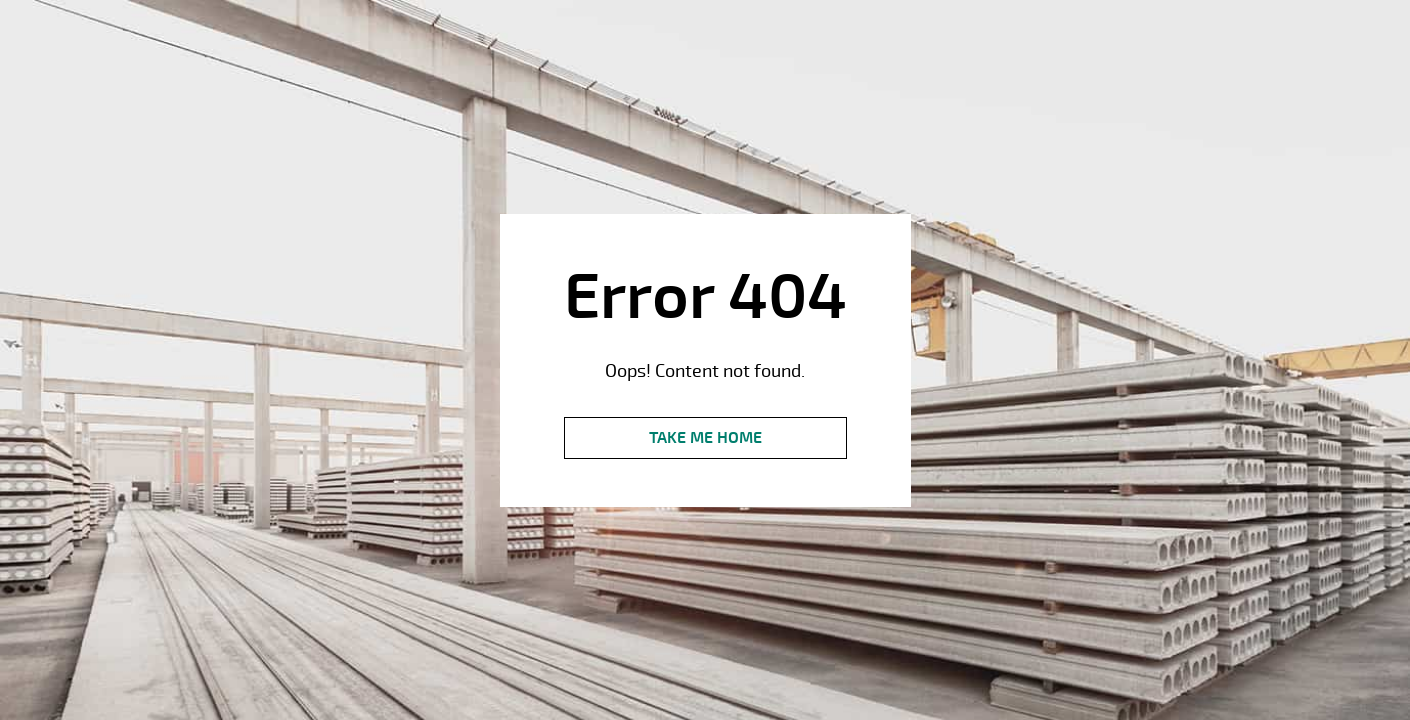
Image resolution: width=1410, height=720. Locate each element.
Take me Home (705, 438)
